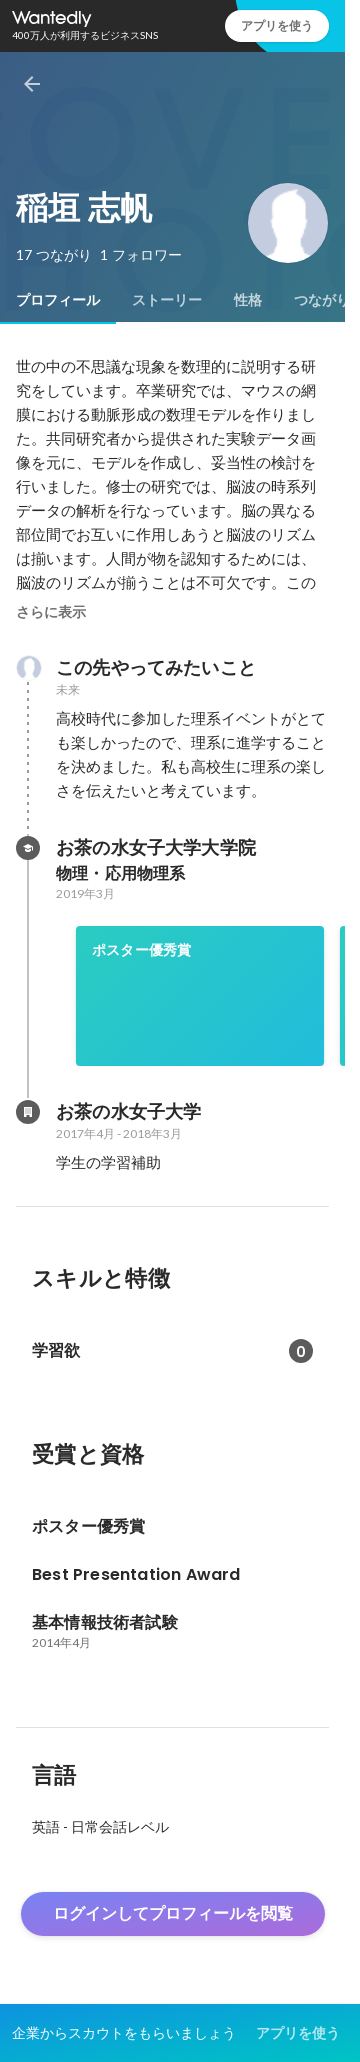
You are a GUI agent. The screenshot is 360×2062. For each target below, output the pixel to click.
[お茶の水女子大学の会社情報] (28, 1112)
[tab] (58, 300)
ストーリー (167, 300)
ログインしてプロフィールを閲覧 (173, 1913)
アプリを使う (277, 25)
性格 (248, 300)
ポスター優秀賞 (141, 950)
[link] (200, 996)
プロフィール (58, 300)
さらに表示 (51, 612)
